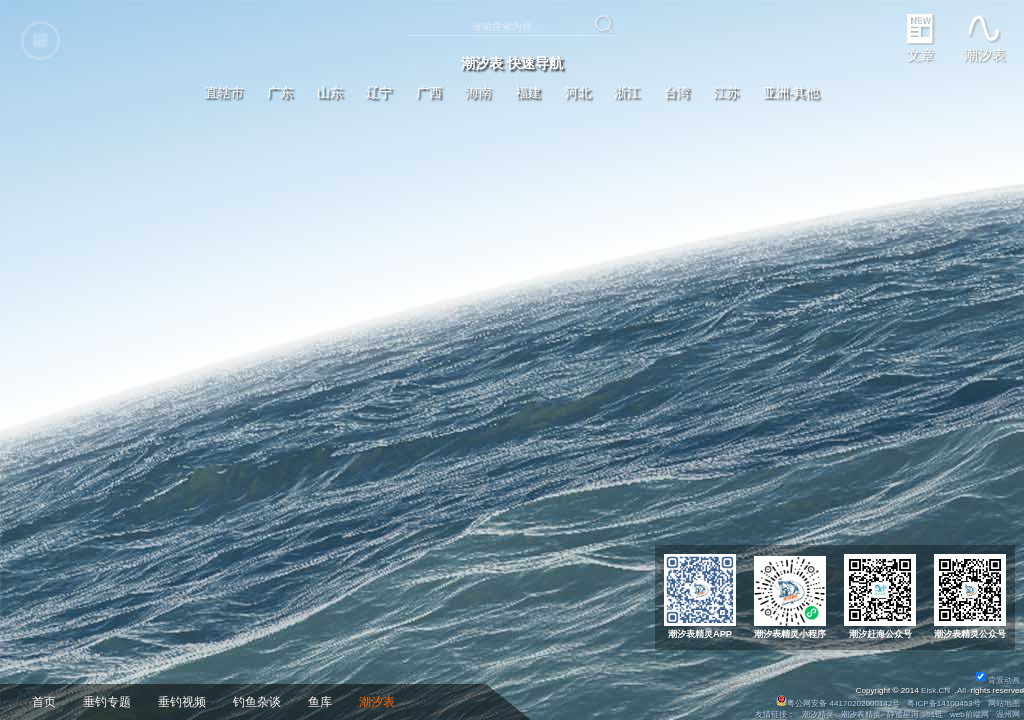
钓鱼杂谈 (257, 701)
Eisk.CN (935, 690)
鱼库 (320, 701)
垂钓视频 (182, 701)
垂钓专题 (107, 701)
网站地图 (1004, 703)
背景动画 (998, 680)
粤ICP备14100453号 (944, 703)
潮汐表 (377, 701)
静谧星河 (903, 714)
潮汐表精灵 (861, 714)
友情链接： (775, 714)
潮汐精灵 (818, 714)
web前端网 (969, 714)
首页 (44, 701)
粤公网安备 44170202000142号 (839, 703)
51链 (934, 714)
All (961, 690)
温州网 (1008, 714)
